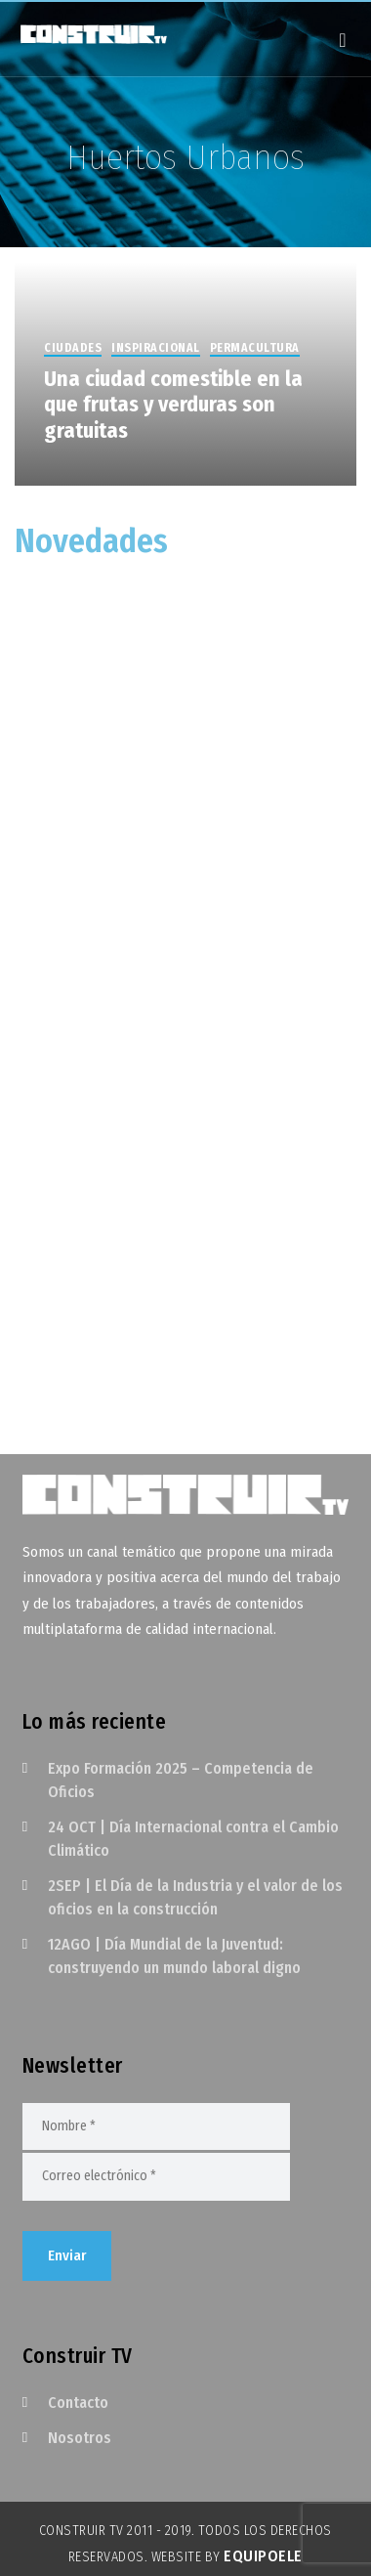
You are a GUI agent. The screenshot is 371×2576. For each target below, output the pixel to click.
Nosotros (79, 2437)
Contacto (78, 2402)
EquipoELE (263, 2556)
